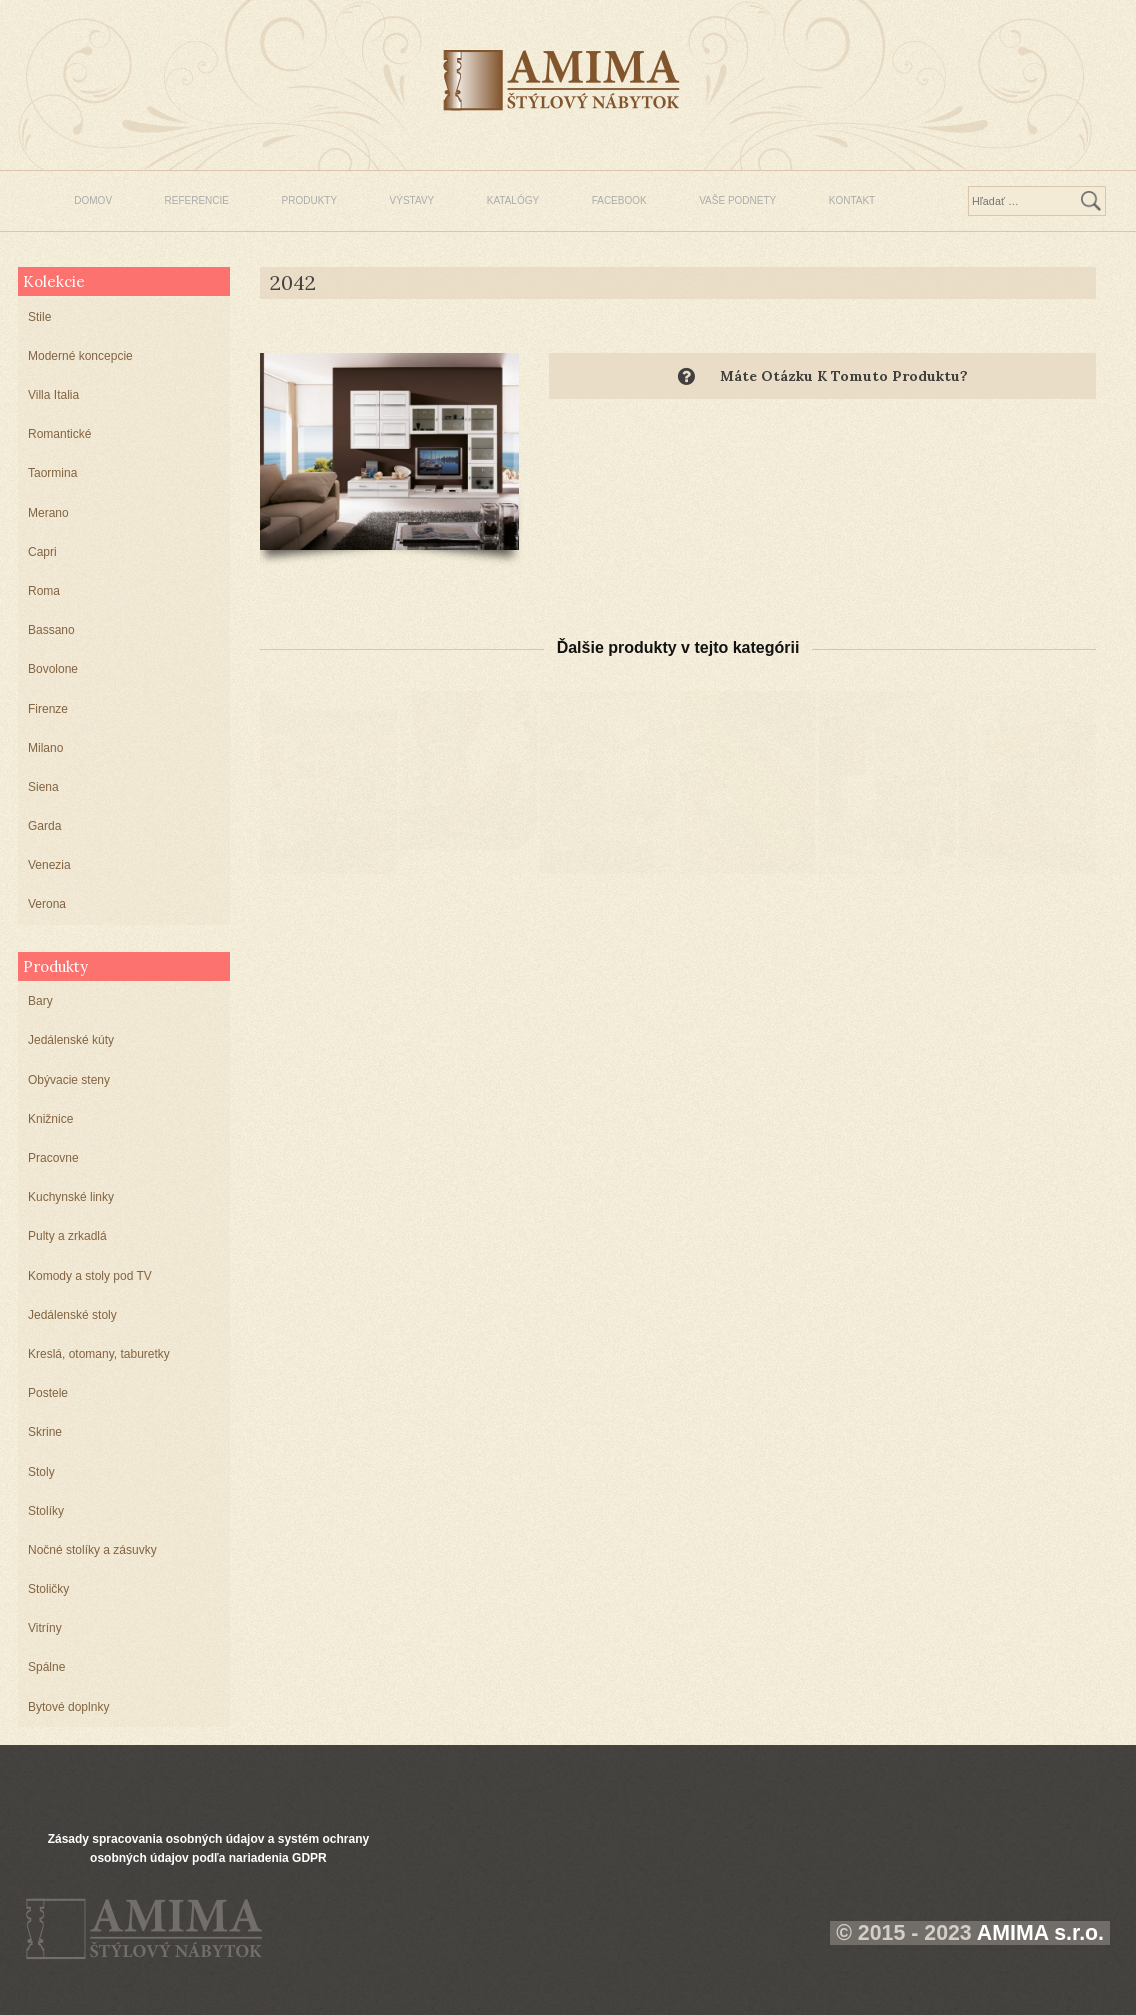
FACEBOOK (619, 200)
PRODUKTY (310, 200)
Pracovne (53, 1158)
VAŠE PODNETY (737, 200)
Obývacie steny (69, 1080)
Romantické (59, 434)
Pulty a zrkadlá (67, 1236)
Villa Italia (53, 395)
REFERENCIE (197, 200)
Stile (39, 317)
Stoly (41, 1472)
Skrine (45, 1432)
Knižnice (50, 1119)
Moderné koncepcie (80, 356)
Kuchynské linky (71, 1197)
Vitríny (45, 1628)
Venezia (49, 865)
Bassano (51, 630)
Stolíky (46, 1511)
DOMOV (93, 200)
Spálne (46, 1667)
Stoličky (48, 1589)
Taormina (52, 473)
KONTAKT (852, 200)
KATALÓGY (513, 200)
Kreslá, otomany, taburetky (99, 1354)
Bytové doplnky (68, 1707)
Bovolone (53, 669)
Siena (43, 787)
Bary (40, 1001)
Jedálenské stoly (72, 1315)
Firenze (48, 709)
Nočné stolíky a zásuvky (92, 1550)
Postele (48, 1393)
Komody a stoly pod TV (90, 1276)
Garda (44, 826)
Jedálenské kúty (71, 1040)
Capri (42, 552)
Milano (45, 748)
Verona (47, 904)
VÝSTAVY (412, 200)
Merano (48, 513)
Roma (44, 591)
